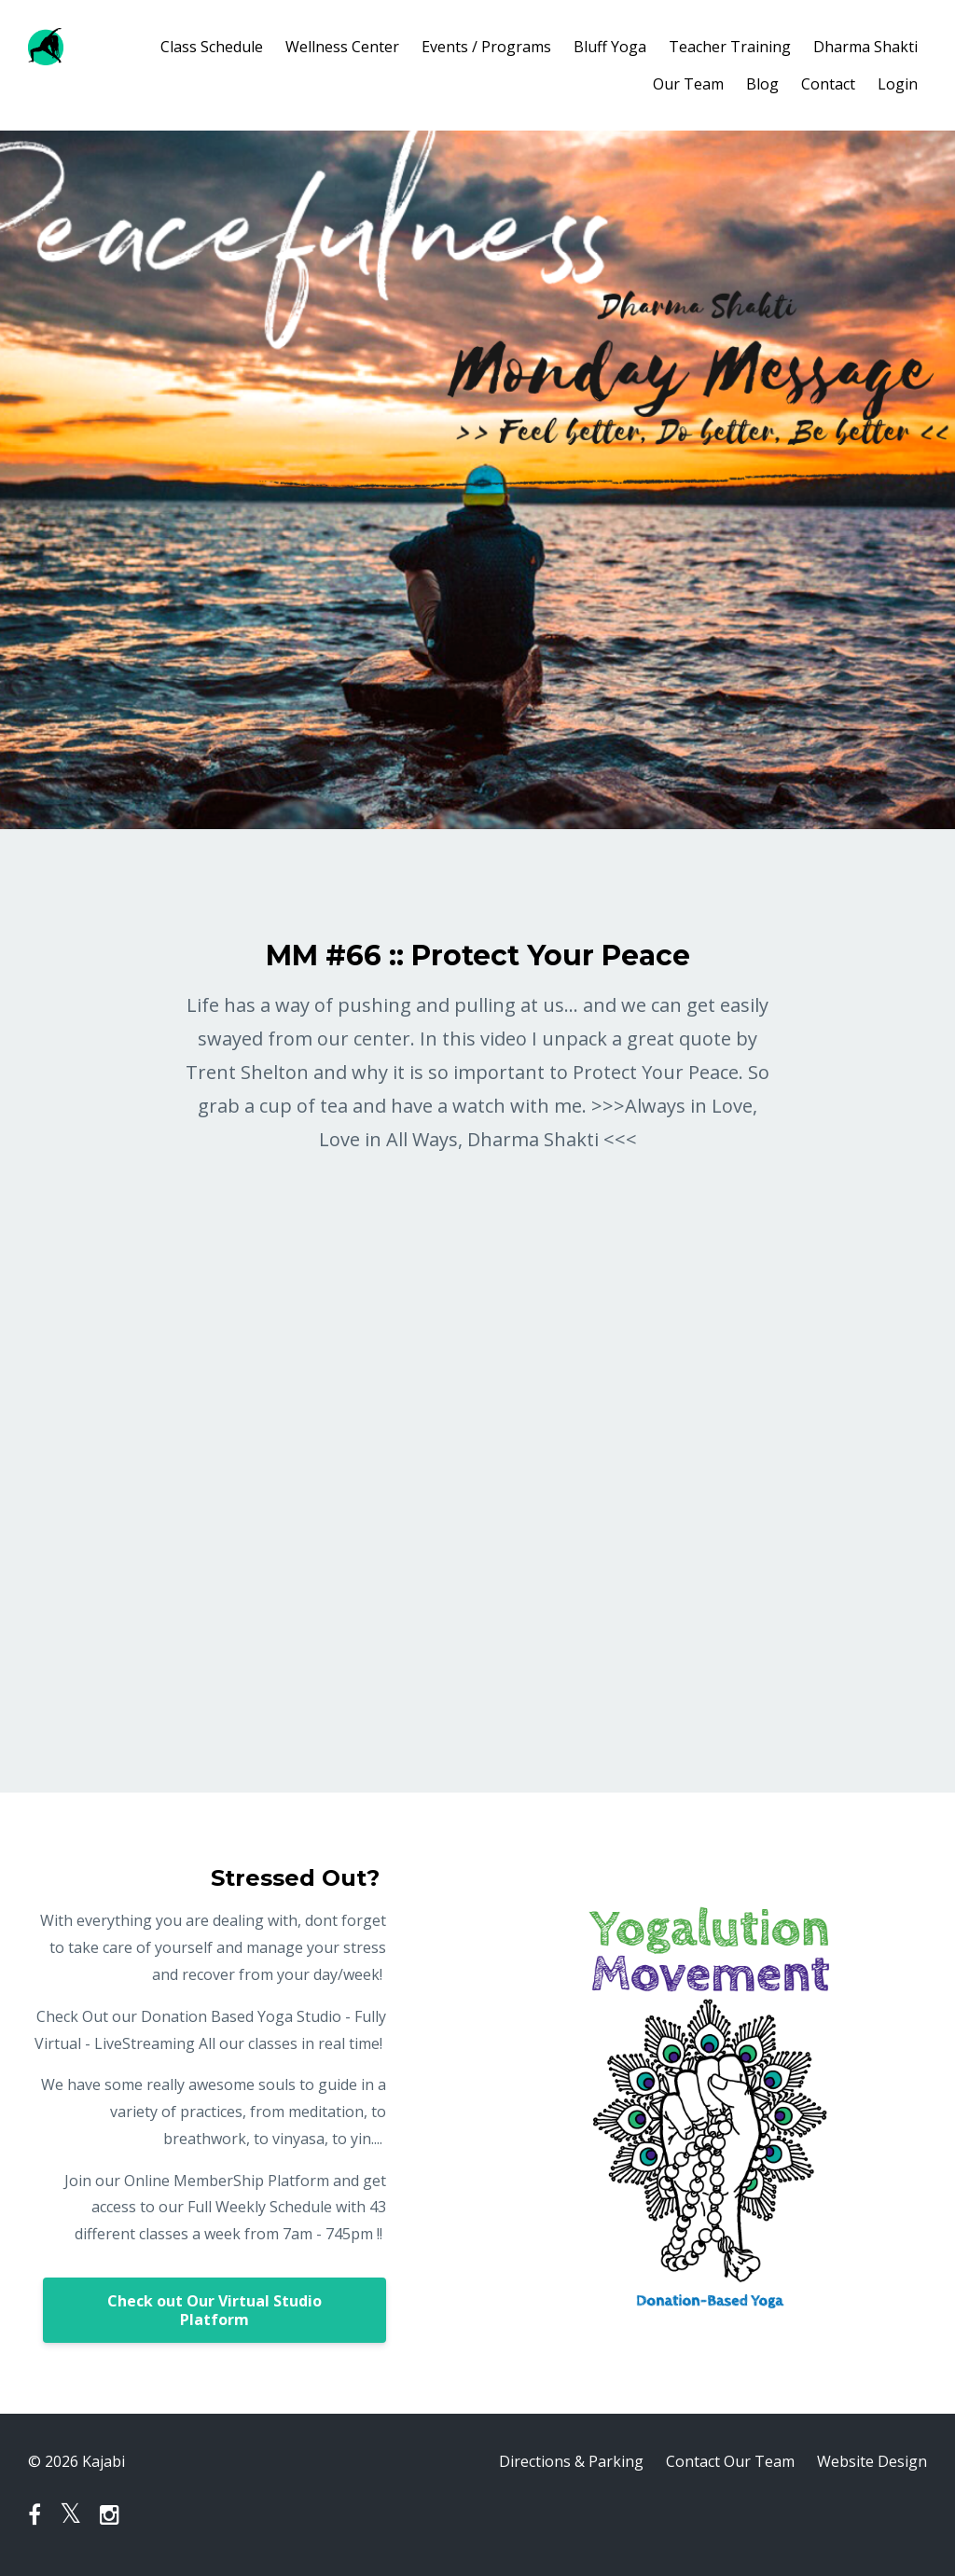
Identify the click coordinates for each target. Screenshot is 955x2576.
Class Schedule (211, 46)
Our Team (688, 84)
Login (898, 84)
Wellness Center (342, 46)
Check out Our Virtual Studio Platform (214, 2310)
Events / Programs (486, 46)
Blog (762, 84)
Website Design (872, 2461)
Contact (828, 84)
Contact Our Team (730, 2461)
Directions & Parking (571, 2461)
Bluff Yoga (610, 46)
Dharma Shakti (865, 46)
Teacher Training (730, 46)
